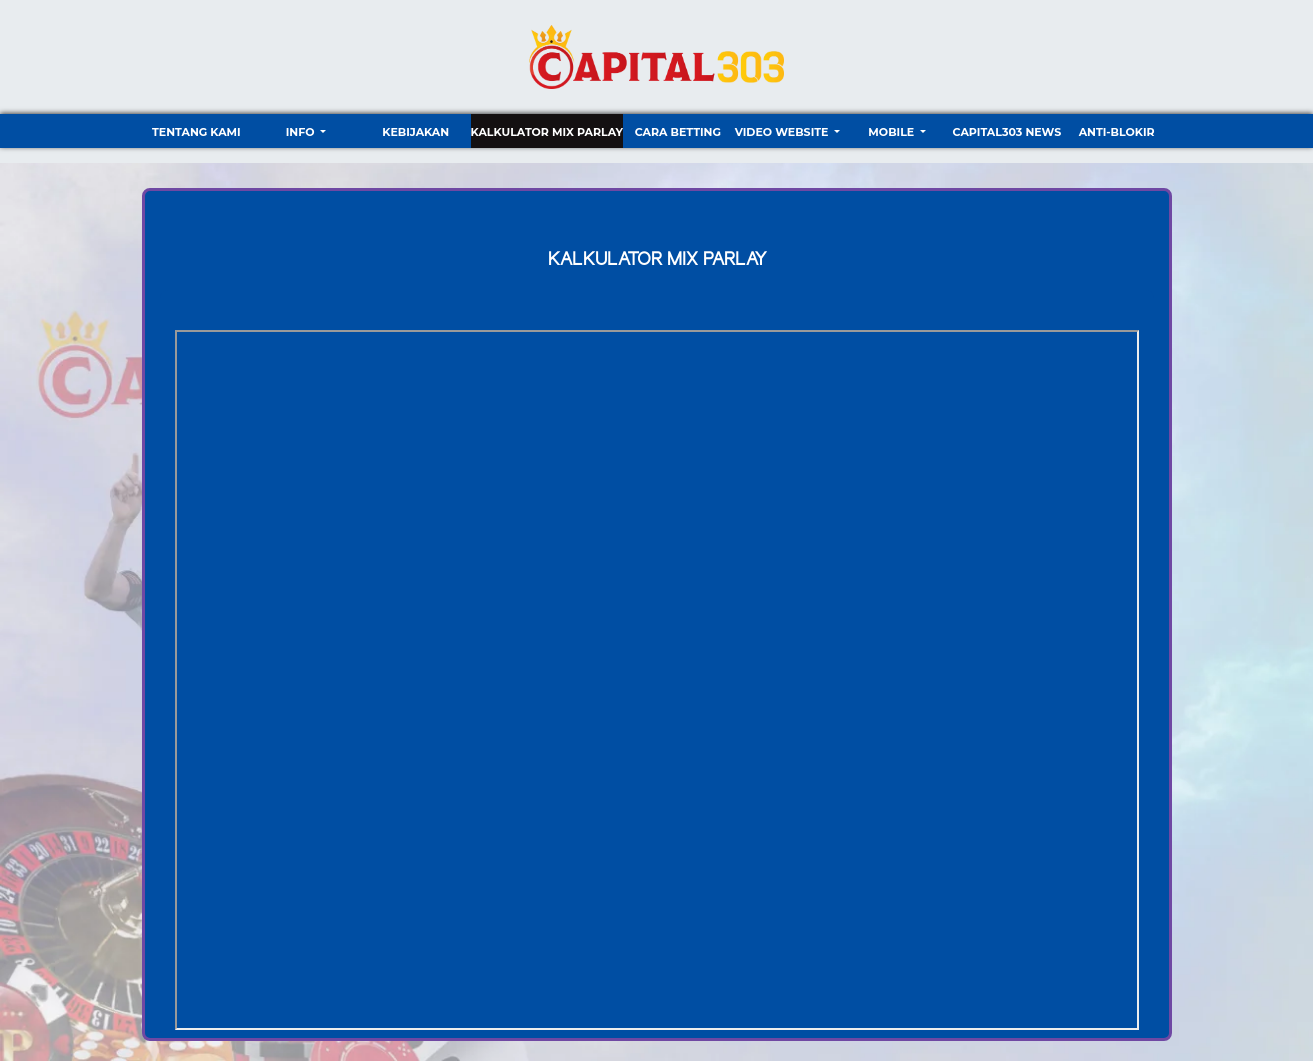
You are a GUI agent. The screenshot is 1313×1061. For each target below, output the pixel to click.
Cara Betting (678, 132)
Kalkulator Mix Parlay (547, 132)
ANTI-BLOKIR (1117, 132)
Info (302, 132)
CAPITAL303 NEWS (1007, 132)
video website (783, 132)
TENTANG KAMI (196, 132)
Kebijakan (415, 132)
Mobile (892, 132)
